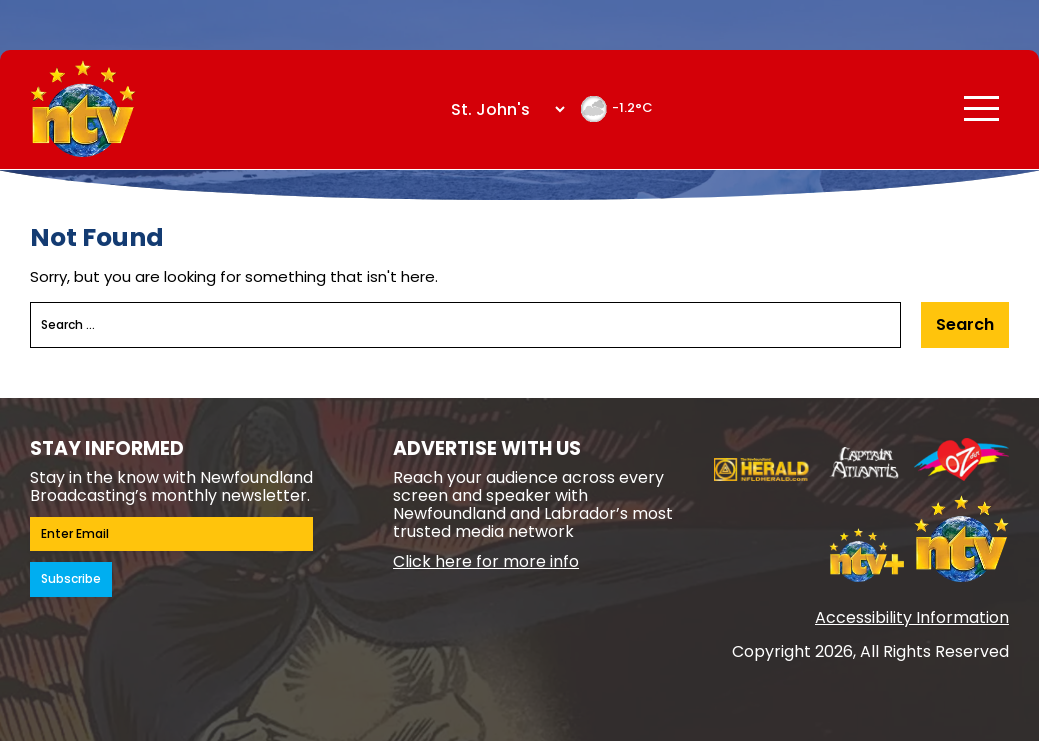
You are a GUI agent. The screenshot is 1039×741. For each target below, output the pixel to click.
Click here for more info (486, 561)
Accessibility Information (912, 617)
